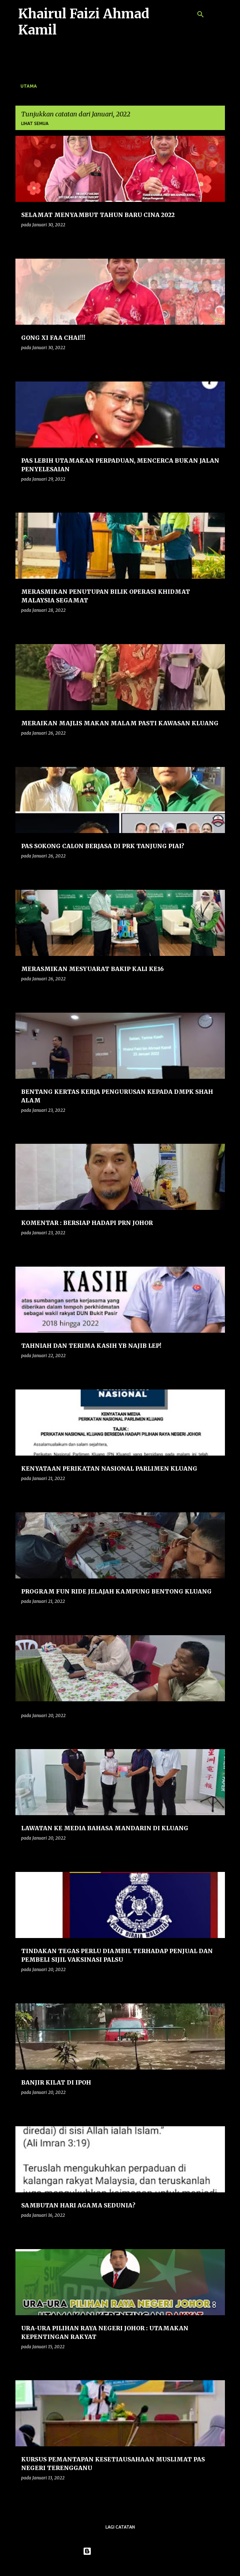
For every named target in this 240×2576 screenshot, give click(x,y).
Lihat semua (34, 123)
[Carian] (200, 14)
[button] (215, 239)
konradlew (135, 2566)
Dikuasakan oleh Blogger (120, 2551)
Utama (28, 86)
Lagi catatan (120, 2527)
